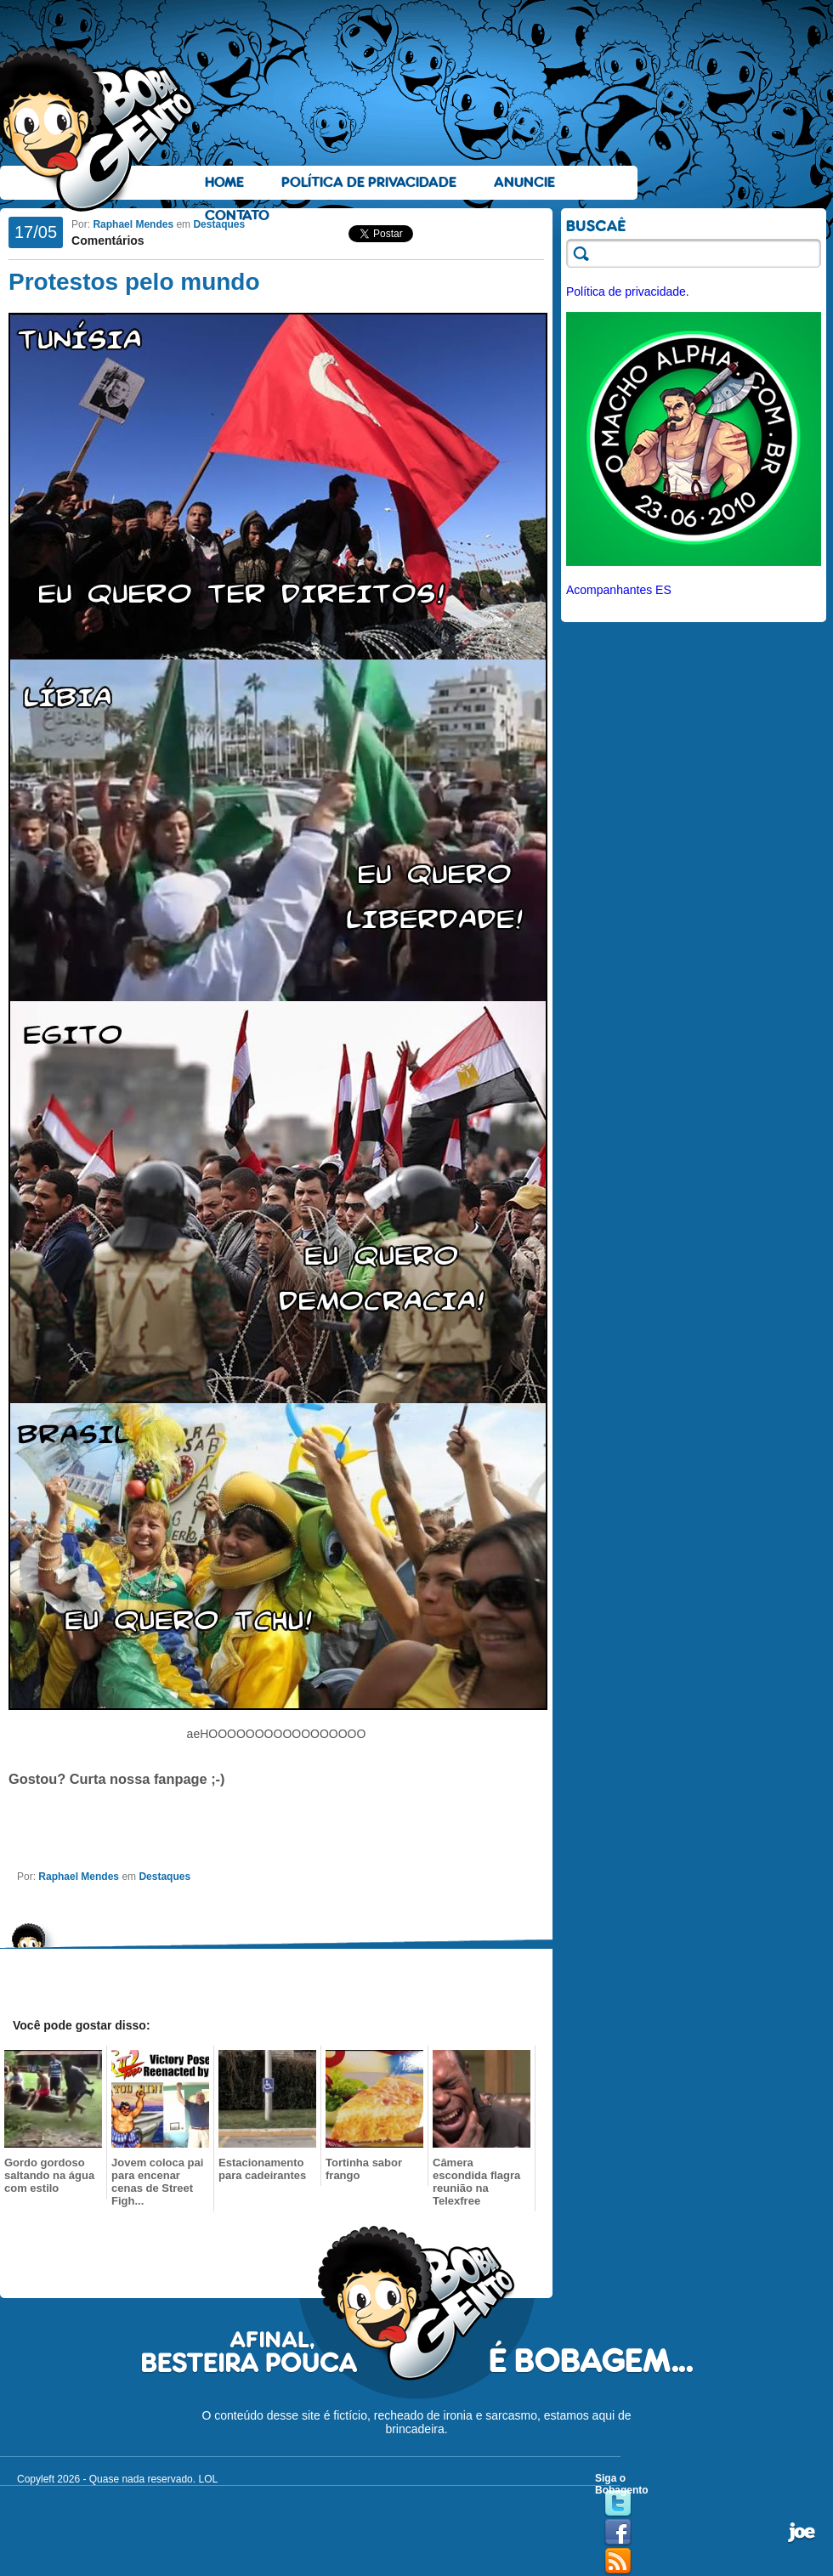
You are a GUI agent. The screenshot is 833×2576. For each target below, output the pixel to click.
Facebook (618, 2532)
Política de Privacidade (368, 182)
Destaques (219, 224)
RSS (618, 2561)
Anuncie (524, 182)
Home (224, 182)
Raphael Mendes (133, 224)
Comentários (107, 240)
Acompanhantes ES (619, 590)
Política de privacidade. (627, 291)
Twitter (618, 2503)
